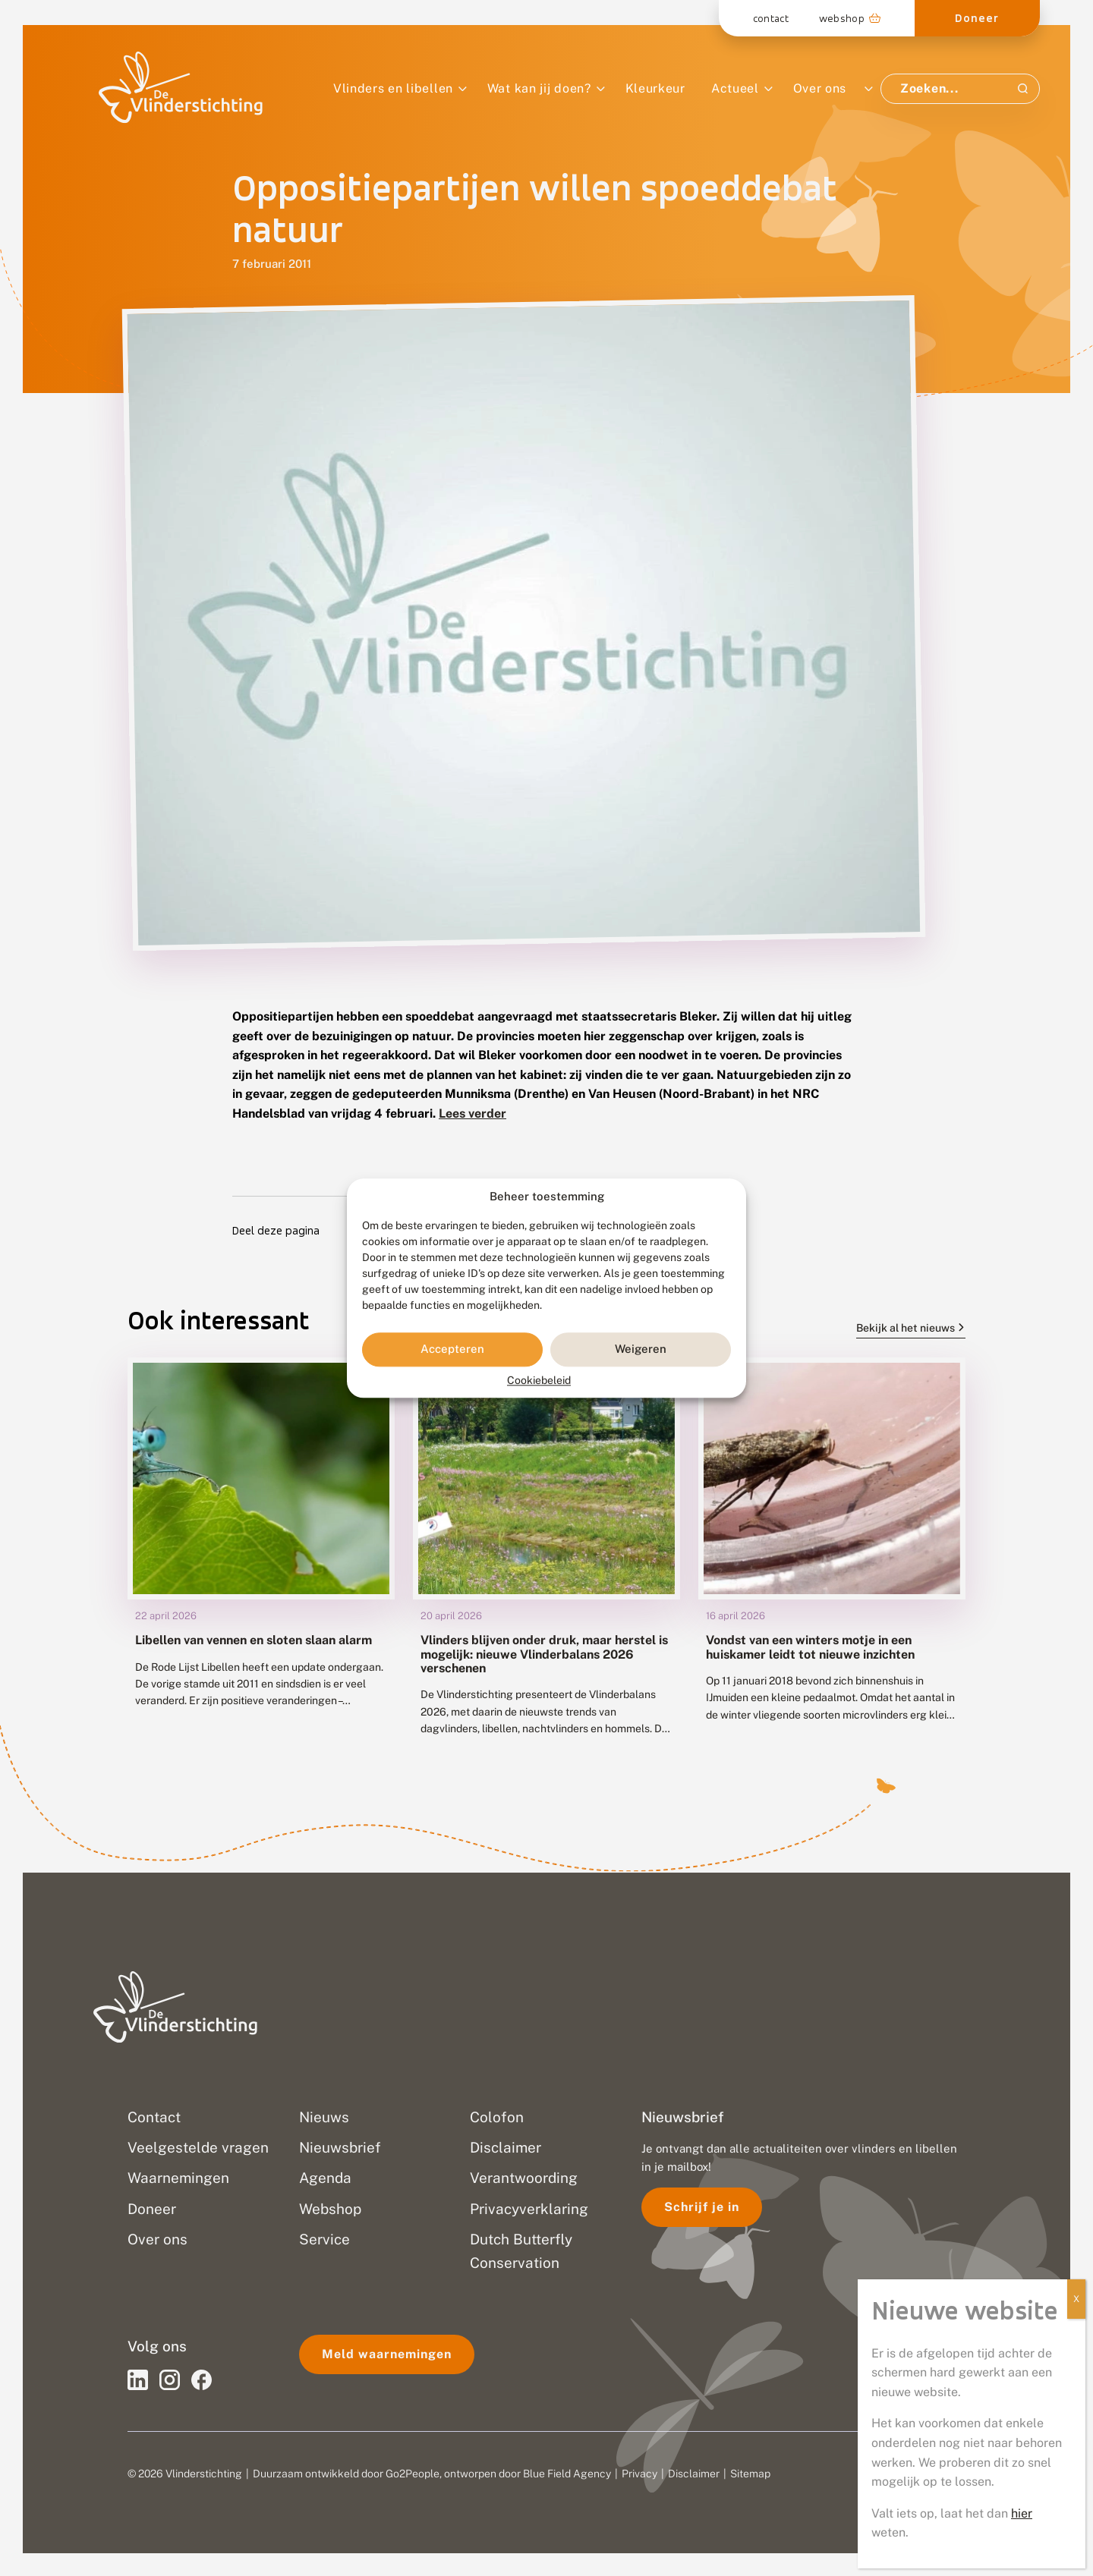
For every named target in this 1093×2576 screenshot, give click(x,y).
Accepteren (452, 1349)
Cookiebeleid (539, 1380)
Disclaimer (694, 2473)
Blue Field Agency (567, 2473)
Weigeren (640, 1349)
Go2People (412, 2473)
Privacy (639, 2473)
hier (1021, 484)
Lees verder (472, 1113)
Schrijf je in (701, 2207)
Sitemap (750, 2473)
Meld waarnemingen (387, 2354)
